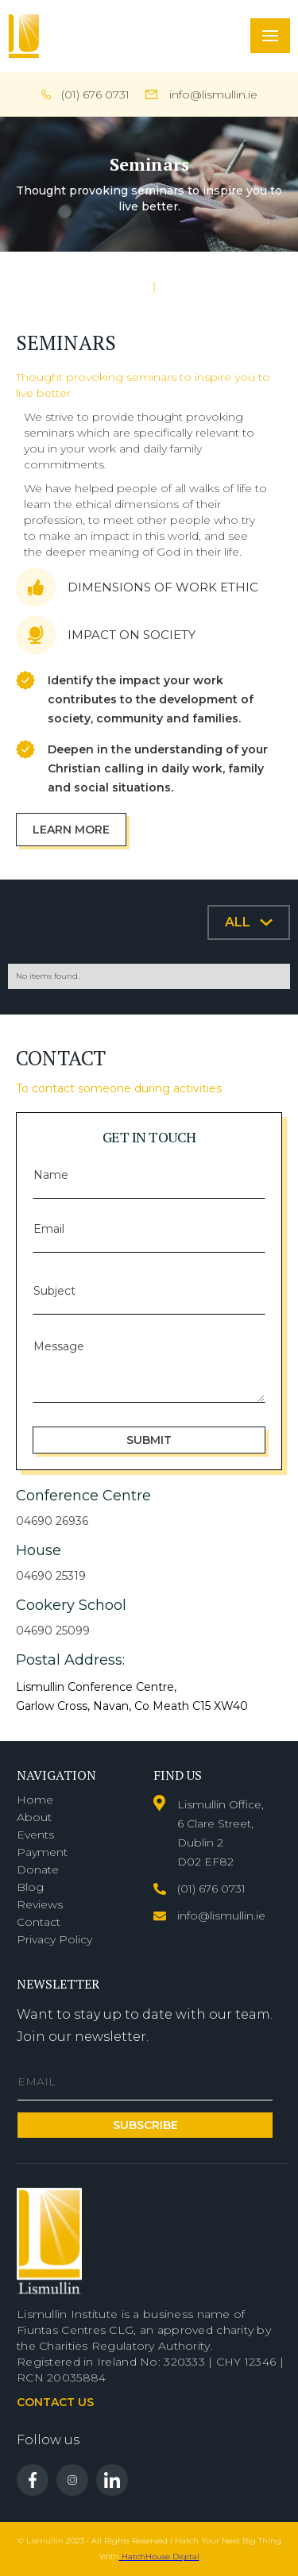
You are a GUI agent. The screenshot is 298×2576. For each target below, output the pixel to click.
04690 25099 (53, 1630)
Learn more (71, 829)
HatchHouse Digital (159, 2556)
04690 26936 (52, 1521)
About (34, 1817)
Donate (38, 1869)
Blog (30, 1887)
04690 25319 (51, 1576)
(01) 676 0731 (95, 94)
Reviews (40, 1904)
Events (35, 1834)
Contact (38, 1922)
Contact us (55, 2402)
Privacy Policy (54, 1939)
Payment (42, 1852)
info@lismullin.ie (213, 94)
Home (35, 1799)
